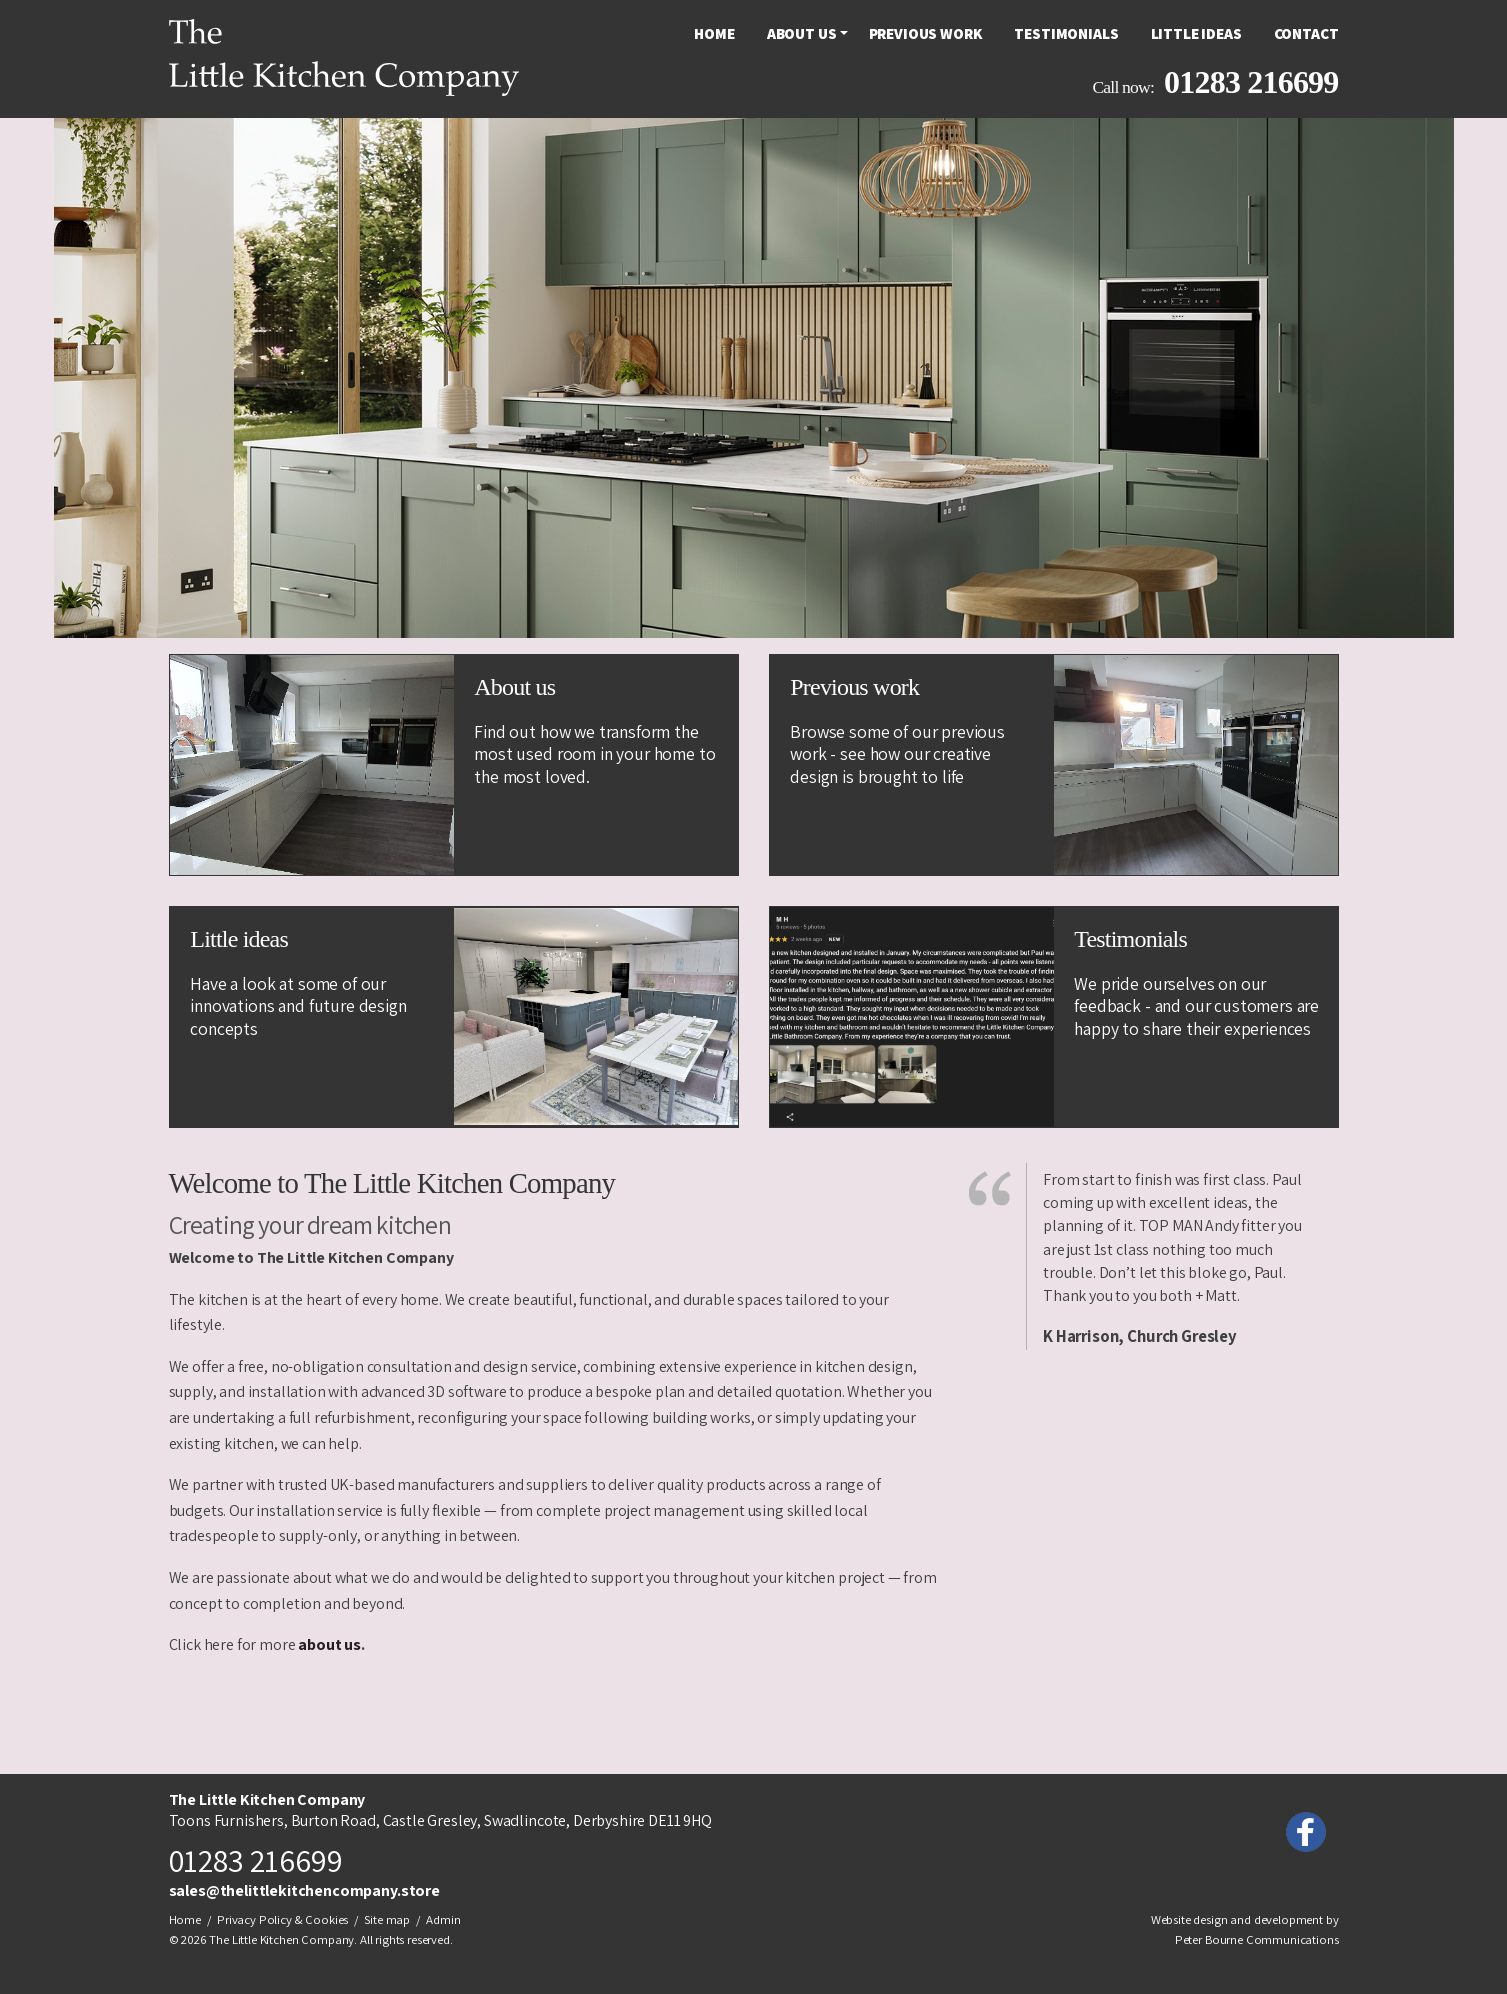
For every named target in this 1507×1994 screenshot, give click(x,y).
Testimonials (1066, 33)
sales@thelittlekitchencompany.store (304, 1890)
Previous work (926, 33)
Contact (1306, 33)
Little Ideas (1196, 33)
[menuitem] (714, 33)
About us (802, 33)
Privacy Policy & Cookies (282, 1919)
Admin (443, 1919)
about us (329, 1644)
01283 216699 (1251, 82)
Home (714, 33)
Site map (387, 1919)
